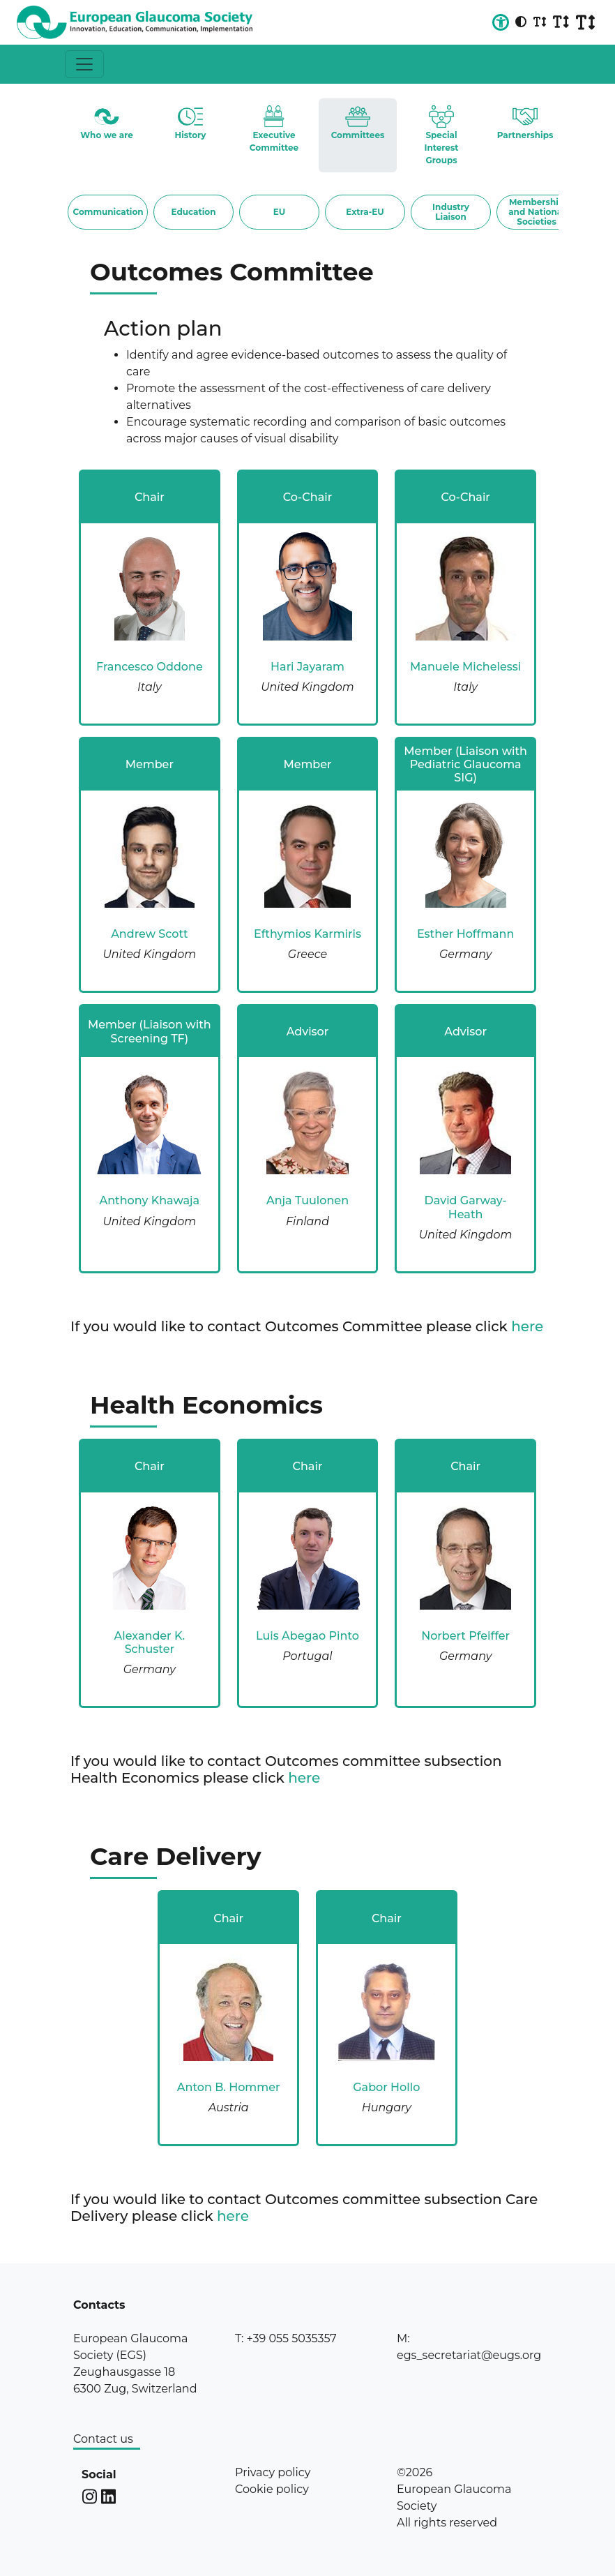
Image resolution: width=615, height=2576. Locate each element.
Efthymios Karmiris (307, 934)
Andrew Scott (149, 934)
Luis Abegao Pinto (307, 1635)
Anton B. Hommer (228, 2087)
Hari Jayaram (307, 666)
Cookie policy (272, 2489)
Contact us (103, 2439)
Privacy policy (272, 2472)
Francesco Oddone (149, 666)
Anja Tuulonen (307, 1200)
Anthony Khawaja (149, 1200)
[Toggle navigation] (84, 64)
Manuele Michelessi (465, 666)
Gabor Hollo (386, 2087)
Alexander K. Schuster (149, 1642)
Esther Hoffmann (466, 934)
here (527, 1326)
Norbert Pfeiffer (465, 1635)
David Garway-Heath (466, 1207)
